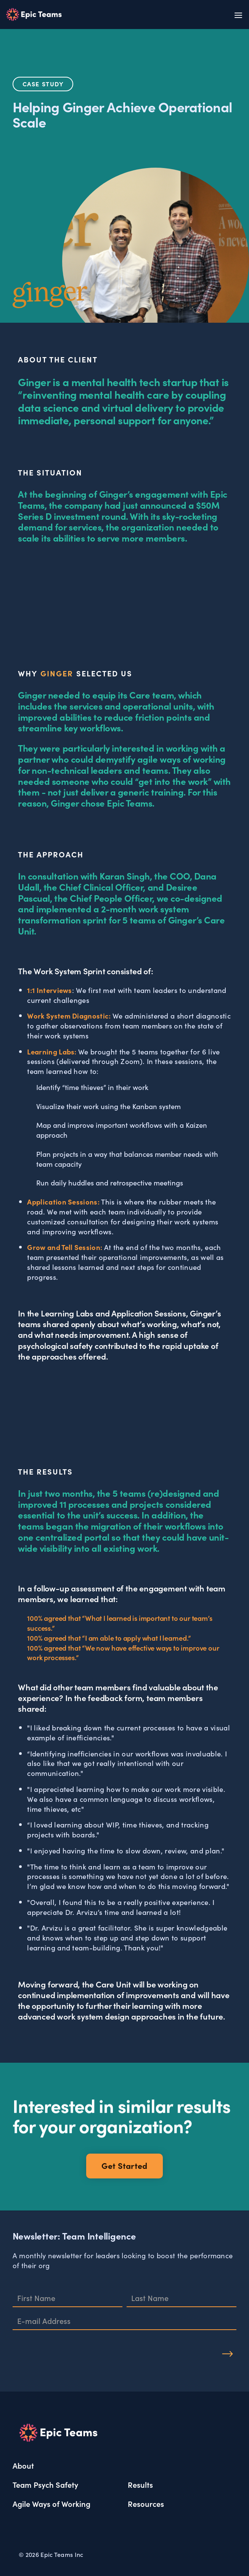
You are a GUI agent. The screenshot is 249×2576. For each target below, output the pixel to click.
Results (140, 2484)
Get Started (124, 2165)
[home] (34, 14)
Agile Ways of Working (51, 2503)
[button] (236, 14)
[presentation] (71, 2349)
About (23, 2465)
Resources (146, 2503)
